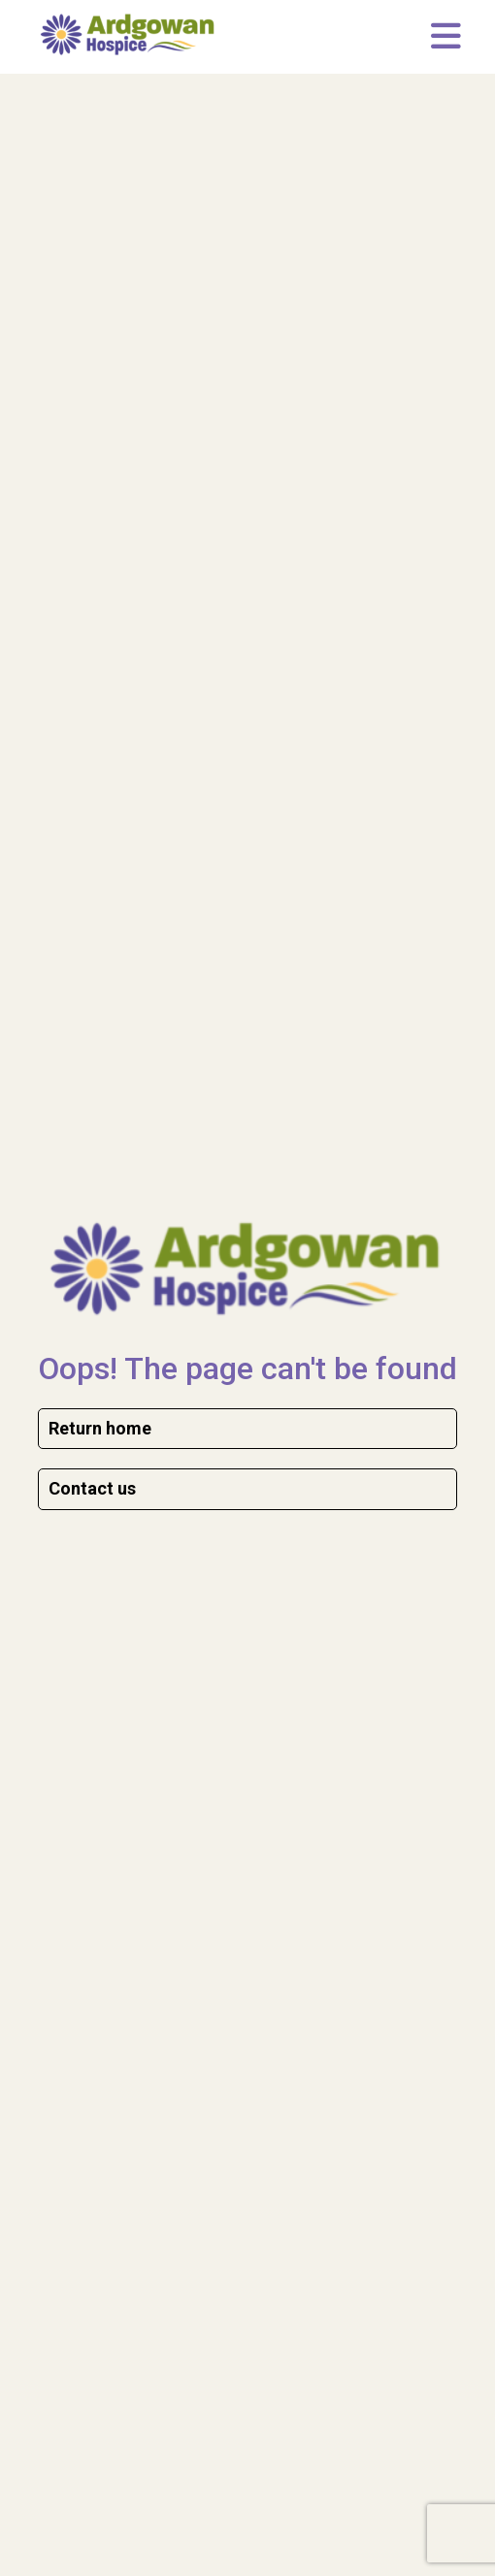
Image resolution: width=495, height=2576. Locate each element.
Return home (100, 1428)
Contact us (92, 1488)
